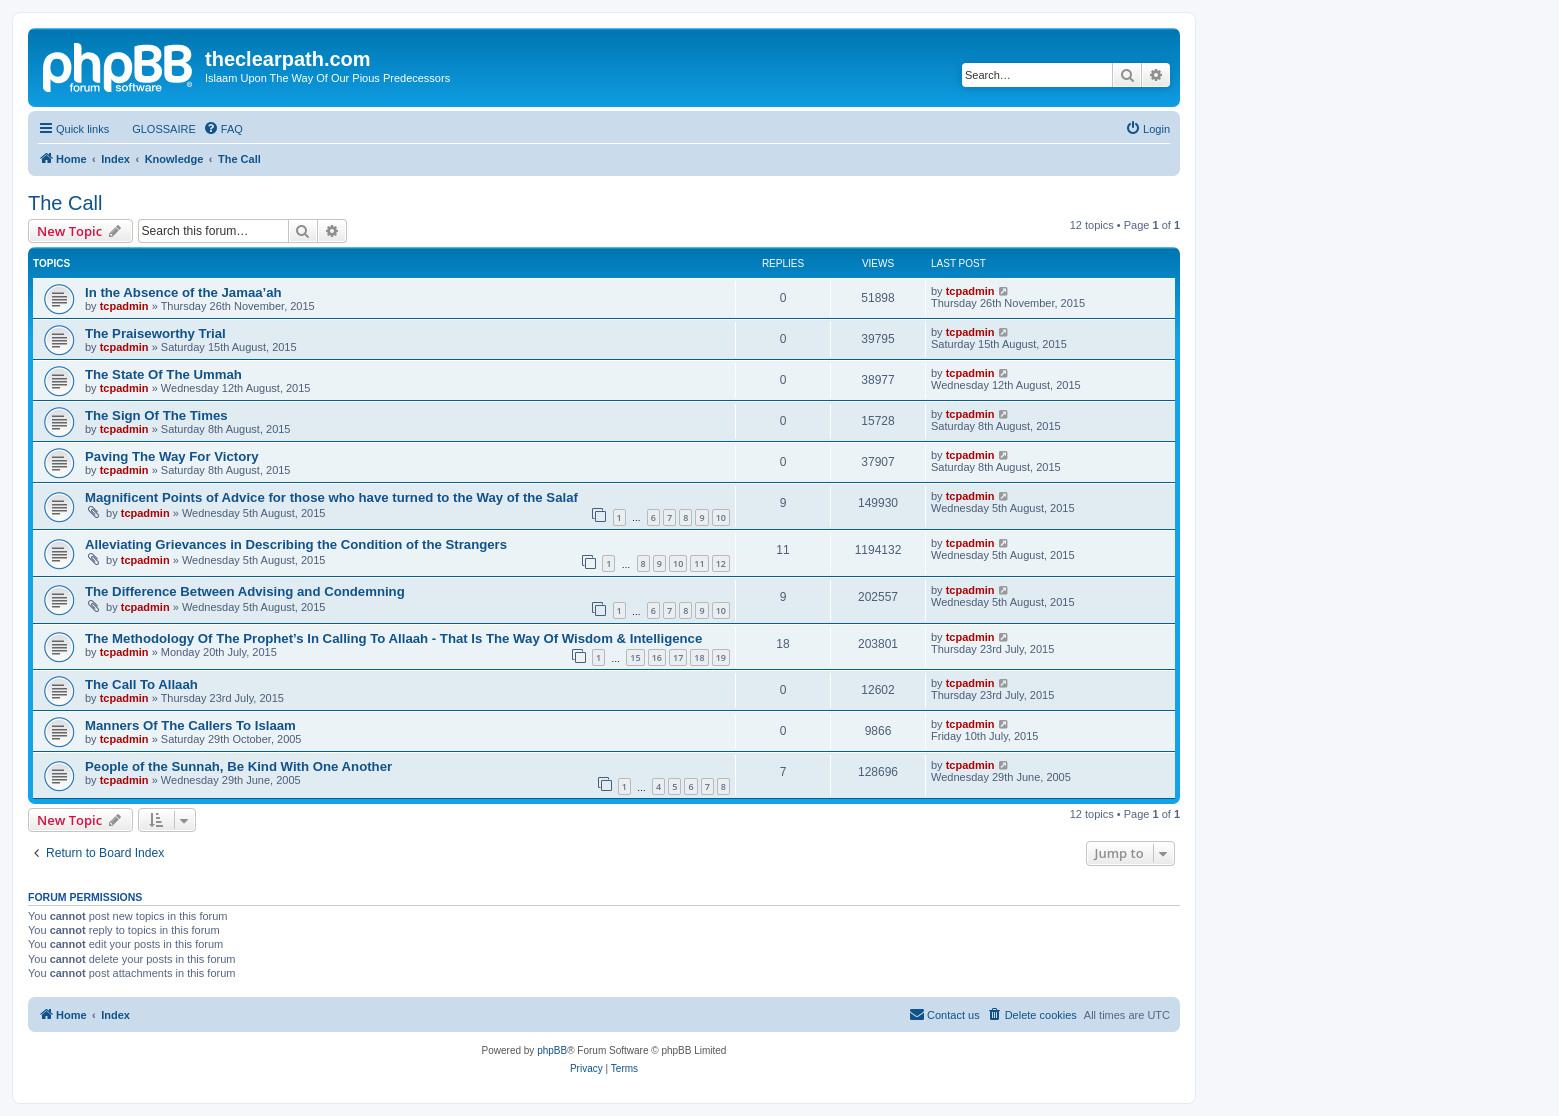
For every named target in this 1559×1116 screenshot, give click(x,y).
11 (699, 563)
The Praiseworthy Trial (155, 333)
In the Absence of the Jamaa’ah (183, 292)
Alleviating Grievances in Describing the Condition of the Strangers (296, 544)
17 (678, 657)
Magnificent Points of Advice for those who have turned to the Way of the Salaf (331, 497)
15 (635, 657)
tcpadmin (124, 306)
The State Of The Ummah (163, 374)
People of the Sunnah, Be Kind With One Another (238, 766)
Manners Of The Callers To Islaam (190, 725)
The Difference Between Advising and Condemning (245, 591)
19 (721, 657)
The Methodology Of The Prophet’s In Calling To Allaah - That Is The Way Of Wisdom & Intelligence (393, 638)
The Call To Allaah (141, 684)
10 (721, 517)
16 (657, 657)
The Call (65, 203)
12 (721, 563)
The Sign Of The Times (156, 415)
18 (699, 657)
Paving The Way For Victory (172, 456)
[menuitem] (155, 129)
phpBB (552, 1050)
